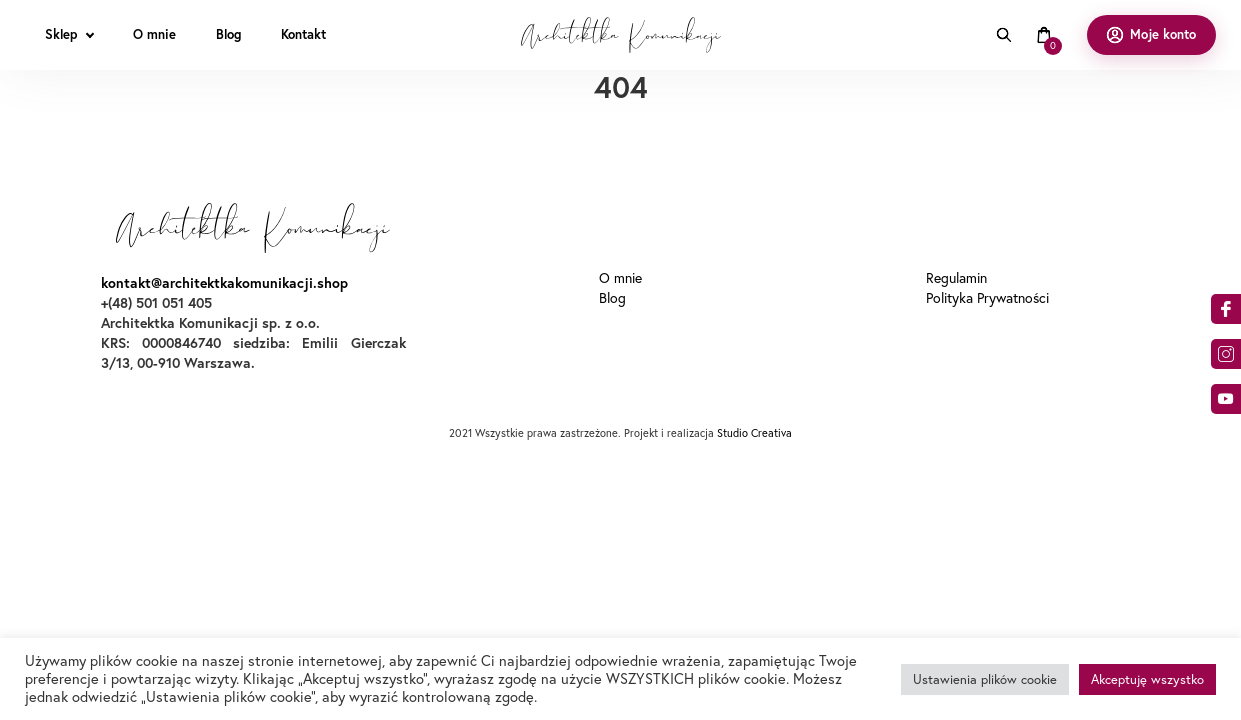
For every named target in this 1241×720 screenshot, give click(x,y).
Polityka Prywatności (987, 298)
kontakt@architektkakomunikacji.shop (224, 283)
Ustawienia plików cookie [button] (985, 679)
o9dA (1226, 399)
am (1226, 354)
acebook (1226, 309)
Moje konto (1163, 34)
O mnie (620, 278)
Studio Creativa (754, 433)
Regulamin (956, 278)
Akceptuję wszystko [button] (1147, 679)
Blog (612, 298)
